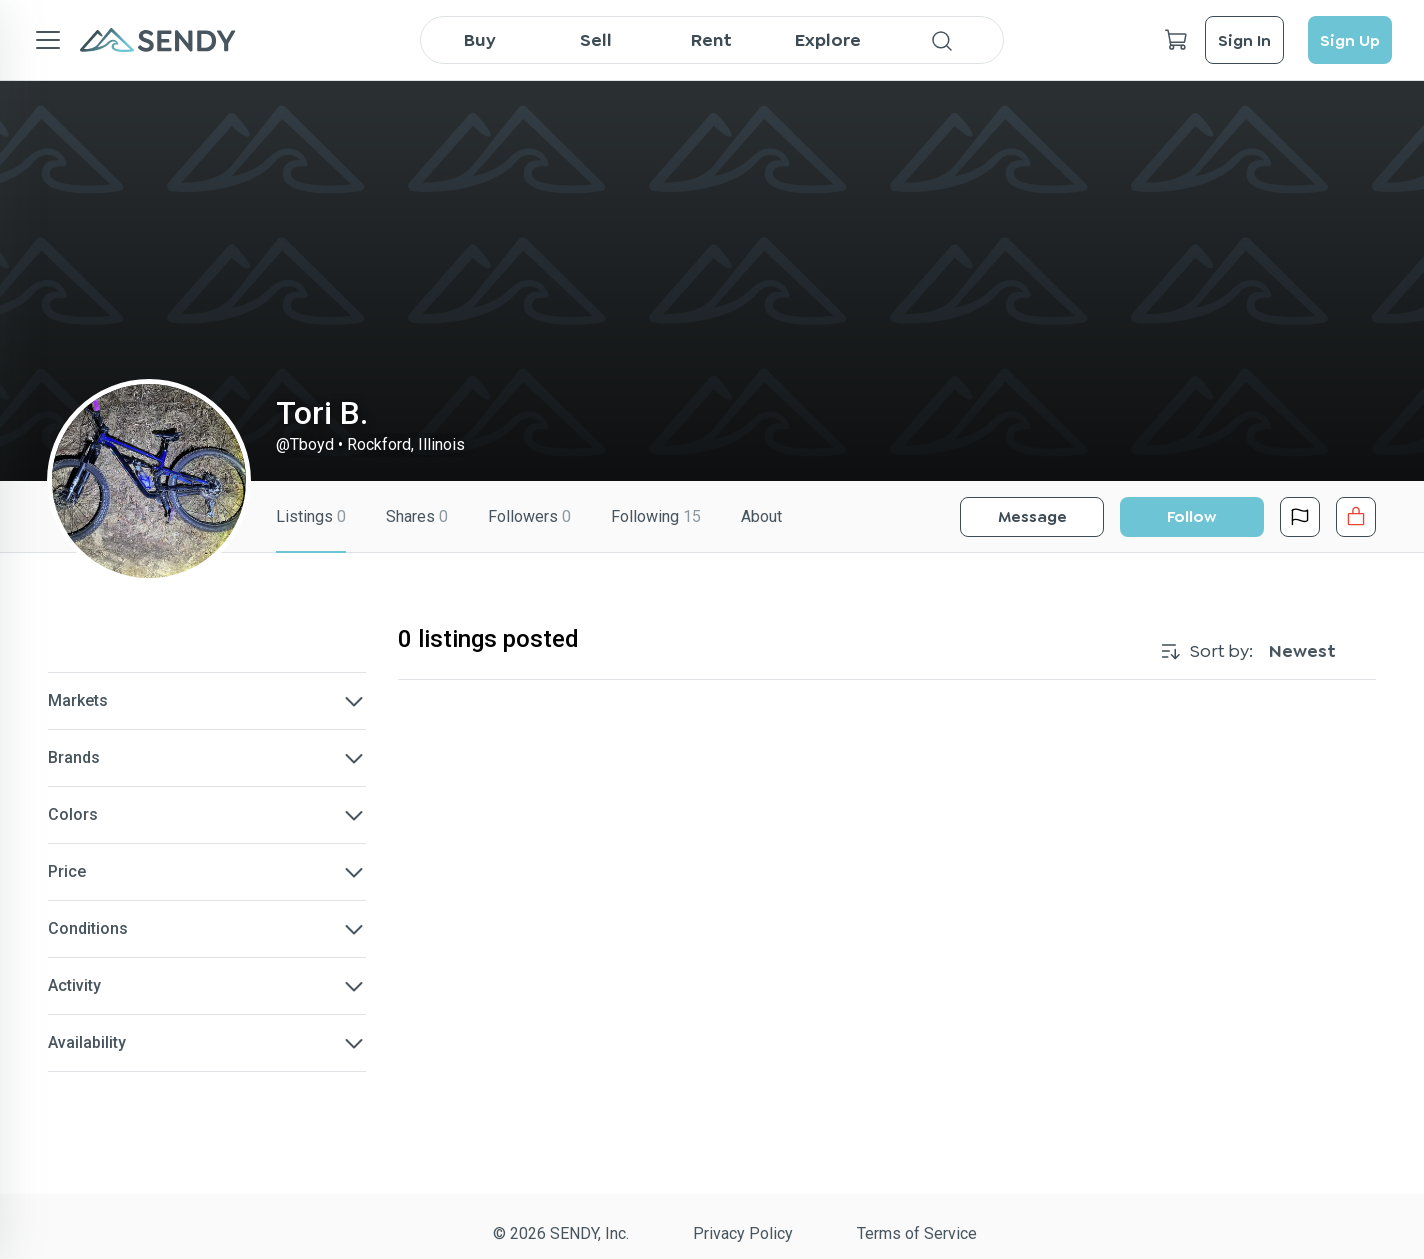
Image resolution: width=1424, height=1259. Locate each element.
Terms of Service (917, 1233)
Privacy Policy (743, 1233)
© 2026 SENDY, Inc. (561, 1233)
